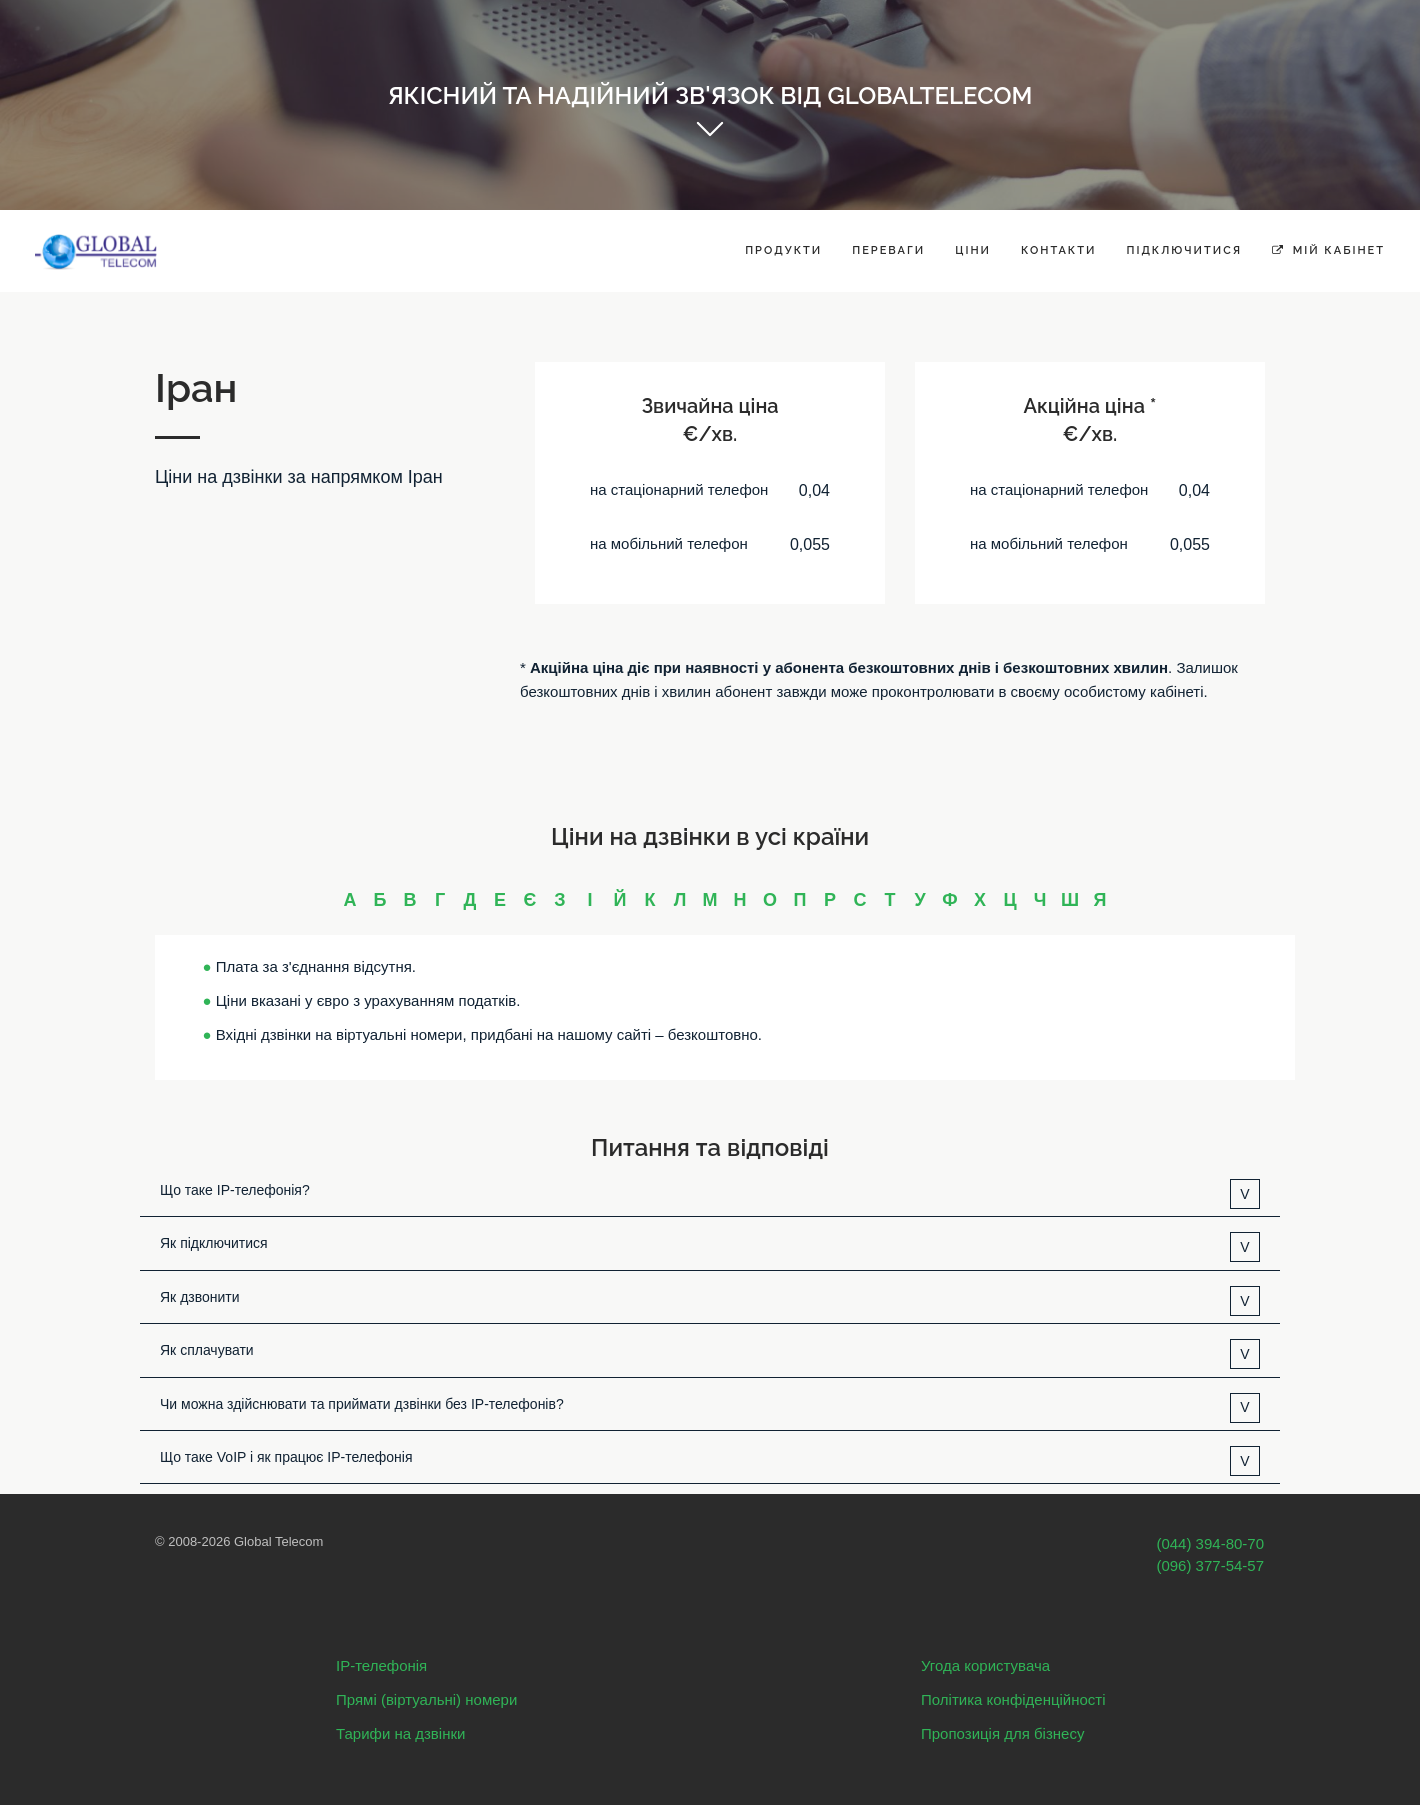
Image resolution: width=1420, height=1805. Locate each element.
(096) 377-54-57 (1210, 1565)
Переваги (888, 250)
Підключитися (1184, 250)
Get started (710, 140)
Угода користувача (985, 1665)
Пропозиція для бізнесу (1002, 1733)
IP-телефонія (381, 1665)
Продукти (783, 250)
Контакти (1058, 250)
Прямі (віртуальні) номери (426, 1699)
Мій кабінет (1328, 250)
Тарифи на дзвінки (400, 1733)
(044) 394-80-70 (1210, 1543)
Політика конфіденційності (1013, 1699)
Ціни (973, 250)
